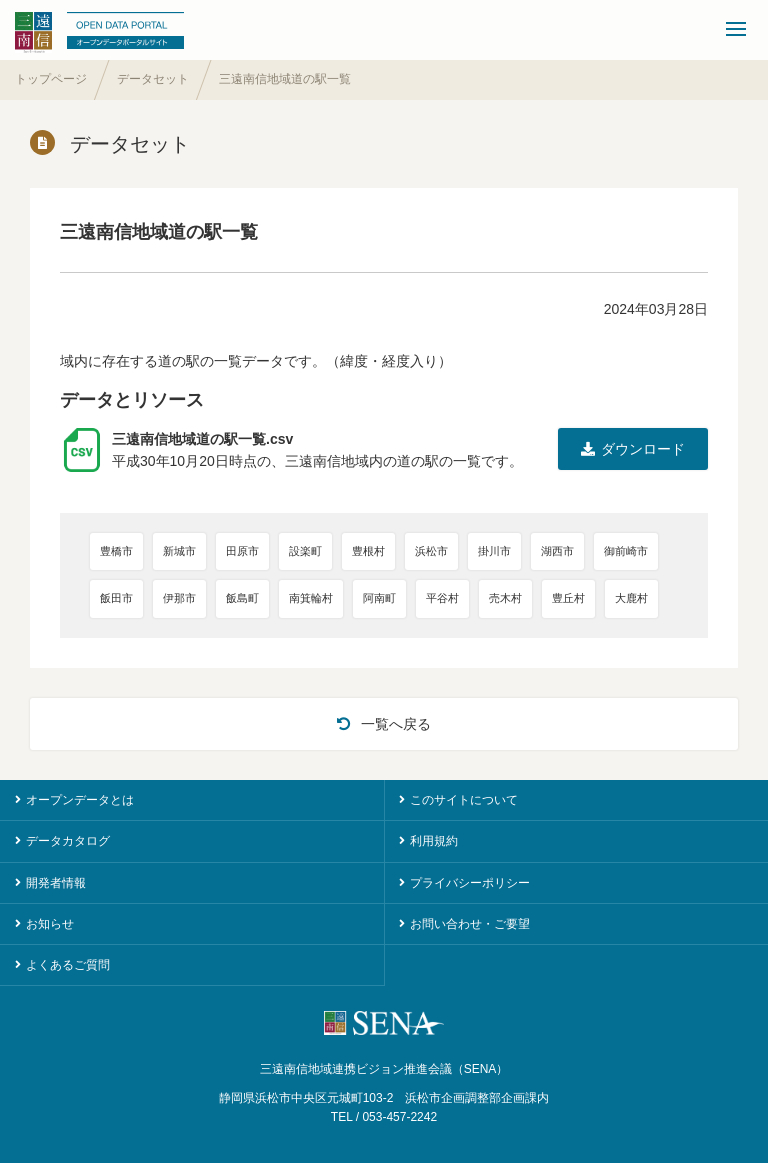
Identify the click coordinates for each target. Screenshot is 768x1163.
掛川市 (494, 551)
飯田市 (116, 598)
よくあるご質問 (68, 965)
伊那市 (179, 598)
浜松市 (431, 551)
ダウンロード (633, 449)
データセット (153, 79)
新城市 (179, 551)
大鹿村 (631, 598)
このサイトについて (464, 800)
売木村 (505, 598)
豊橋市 (116, 551)
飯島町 (242, 598)
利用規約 (434, 841)
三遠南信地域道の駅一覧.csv (202, 439)
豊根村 (368, 551)
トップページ (51, 79)
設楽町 (305, 551)
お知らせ (50, 924)
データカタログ (68, 841)
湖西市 (557, 551)
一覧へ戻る (384, 724)
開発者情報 (56, 883)
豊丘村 (568, 598)
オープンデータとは (80, 800)
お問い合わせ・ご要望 (470, 924)
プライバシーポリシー (470, 883)
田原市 (242, 551)
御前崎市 (626, 551)
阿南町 (379, 598)
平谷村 (442, 598)
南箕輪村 (311, 598)
